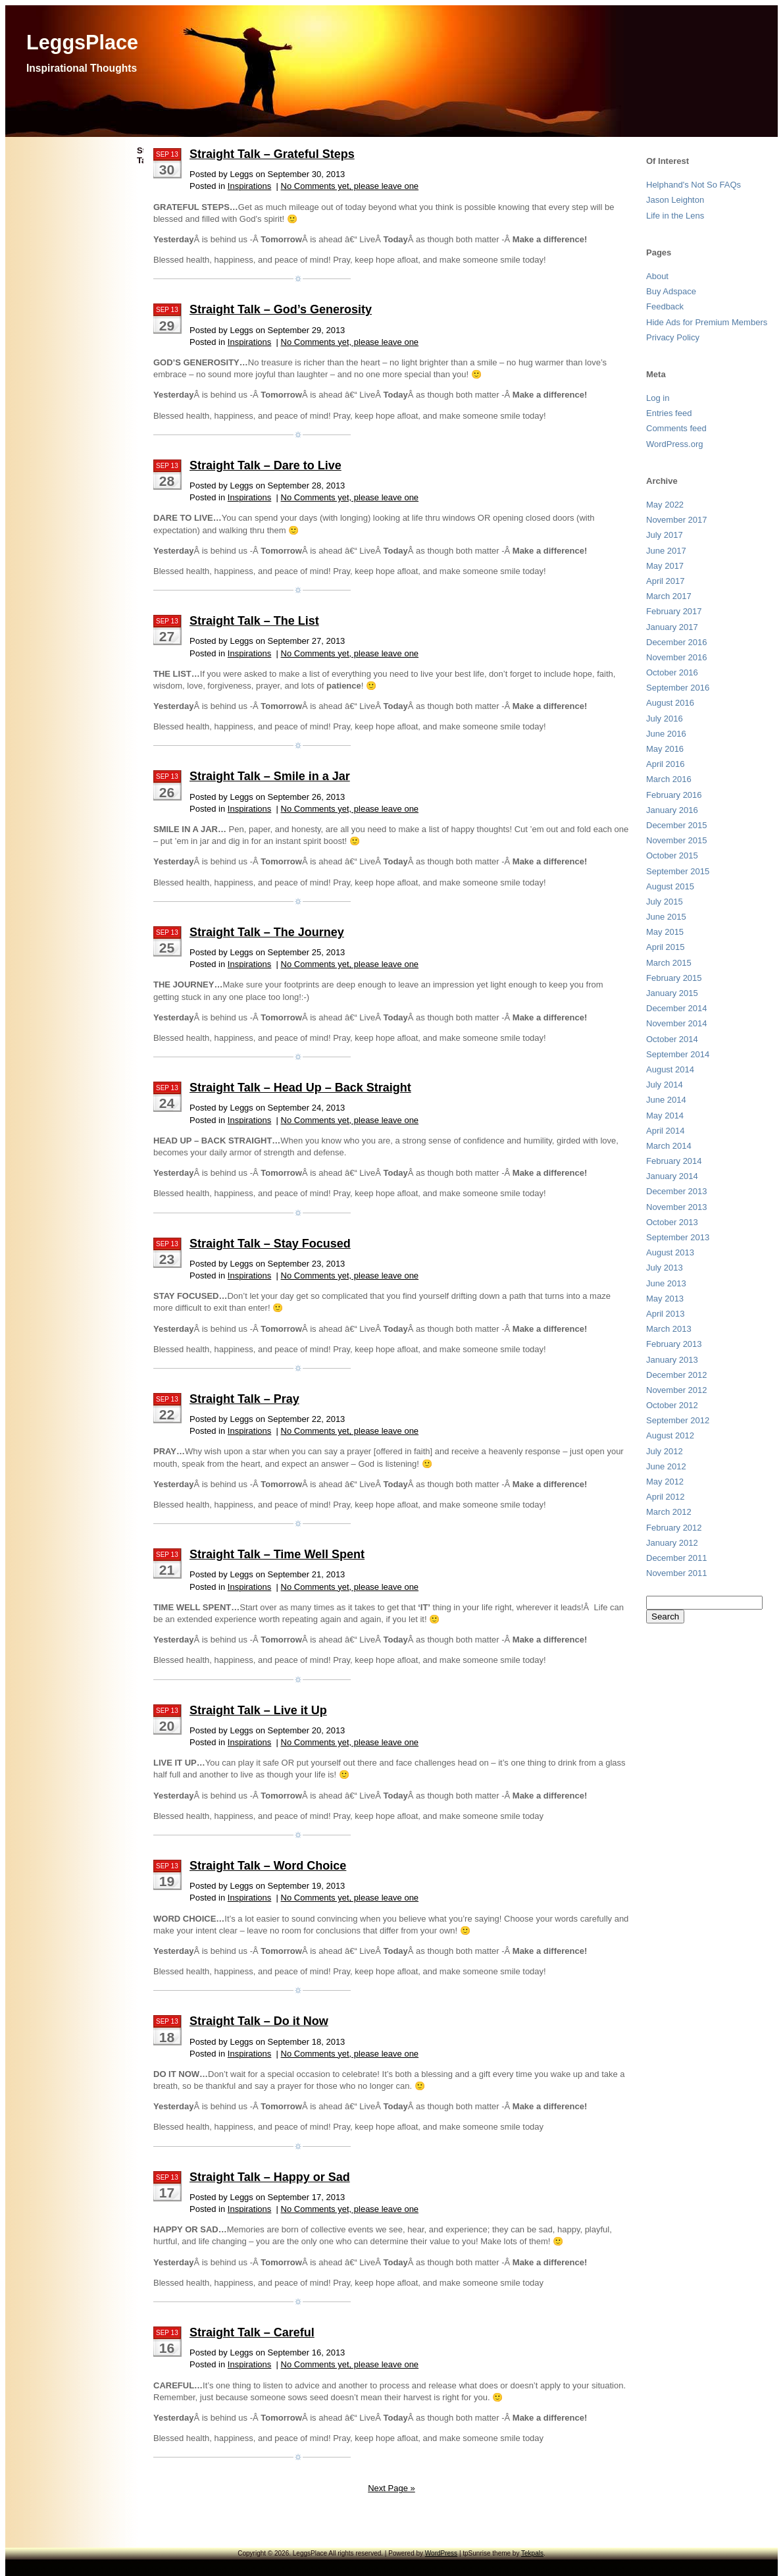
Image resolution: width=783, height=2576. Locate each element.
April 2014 (665, 1131)
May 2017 (665, 566)
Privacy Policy (672, 337)
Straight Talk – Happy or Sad (269, 2177)
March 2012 (669, 1512)
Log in (657, 398)
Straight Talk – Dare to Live (265, 465)
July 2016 (664, 718)
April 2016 (665, 764)
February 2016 (674, 795)
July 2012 (664, 1451)
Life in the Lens (675, 216)
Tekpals (532, 2553)
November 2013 (676, 1207)
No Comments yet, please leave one (350, 186)
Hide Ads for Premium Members (706, 322)
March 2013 (669, 1329)
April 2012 (665, 1497)
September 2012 (677, 1420)
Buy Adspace (671, 291)
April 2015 (665, 947)
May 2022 (665, 505)
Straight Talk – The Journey (266, 932)
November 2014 (676, 1023)
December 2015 (676, 825)
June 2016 (666, 734)
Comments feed (676, 428)
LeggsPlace (82, 42)
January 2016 (672, 810)
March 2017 (669, 596)
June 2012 (666, 1466)
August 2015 (670, 886)
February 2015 (674, 978)
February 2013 (674, 1344)
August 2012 (670, 1435)
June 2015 (666, 917)
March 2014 (669, 1146)
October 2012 (672, 1405)
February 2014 (674, 1161)
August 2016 (670, 703)
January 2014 (672, 1176)
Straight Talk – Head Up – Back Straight (300, 1087)
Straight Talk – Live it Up (258, 1710)
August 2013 (670, 1252)
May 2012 (665, 1481)
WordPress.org (674, 444)
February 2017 (674, 611)
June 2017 (666, 551)
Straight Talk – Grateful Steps (272, 154)
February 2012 (674, 1528)
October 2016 (672, 672)
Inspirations (249, 186)
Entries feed (669, 413)
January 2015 (672, 993)
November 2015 (676, 840)
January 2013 (672, 1360)
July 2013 (664, 1268)
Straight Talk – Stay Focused (270, 1243)
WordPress (441, 2553)
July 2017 (664, 535)
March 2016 (669, 779)
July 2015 (664, 902)
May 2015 (665, 932)
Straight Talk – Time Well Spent (277, 1554)
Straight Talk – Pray (244, 1399)
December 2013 (676, 1191)
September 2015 (677, 871)
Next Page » (391, 2488)
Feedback (665, 306)
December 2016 (676, 642)
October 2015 (672, 855)
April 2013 (665, 1314)
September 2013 (677, 1237)
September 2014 (677, 1054)
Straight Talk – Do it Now (258, 2021)
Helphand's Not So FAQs (693, 185)
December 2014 (676, 1008)
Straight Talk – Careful (252, 2332)
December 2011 (676, 1558)
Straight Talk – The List (254, 620)
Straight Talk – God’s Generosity (280, 309)
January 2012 (672, 1543)
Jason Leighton (675, 200)
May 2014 (665, 1115)
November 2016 (676, 657)
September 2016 (677, 688)
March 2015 (669, 963)
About (657, 276)
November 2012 (676, 1390)
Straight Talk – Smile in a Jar (269, 776)
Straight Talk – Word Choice (267, 1865)
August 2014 (670, 1069)
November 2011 (676, 1573)
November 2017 (676, 520)
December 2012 (676, 1375)
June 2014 (666, 1100)
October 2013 (672, 1222)
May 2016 (665, 749)
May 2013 (665, 1298)
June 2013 (666, 1283)
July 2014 (664, 1085)
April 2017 (665, 581)
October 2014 (672, 1039)
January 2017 (672, 627)
